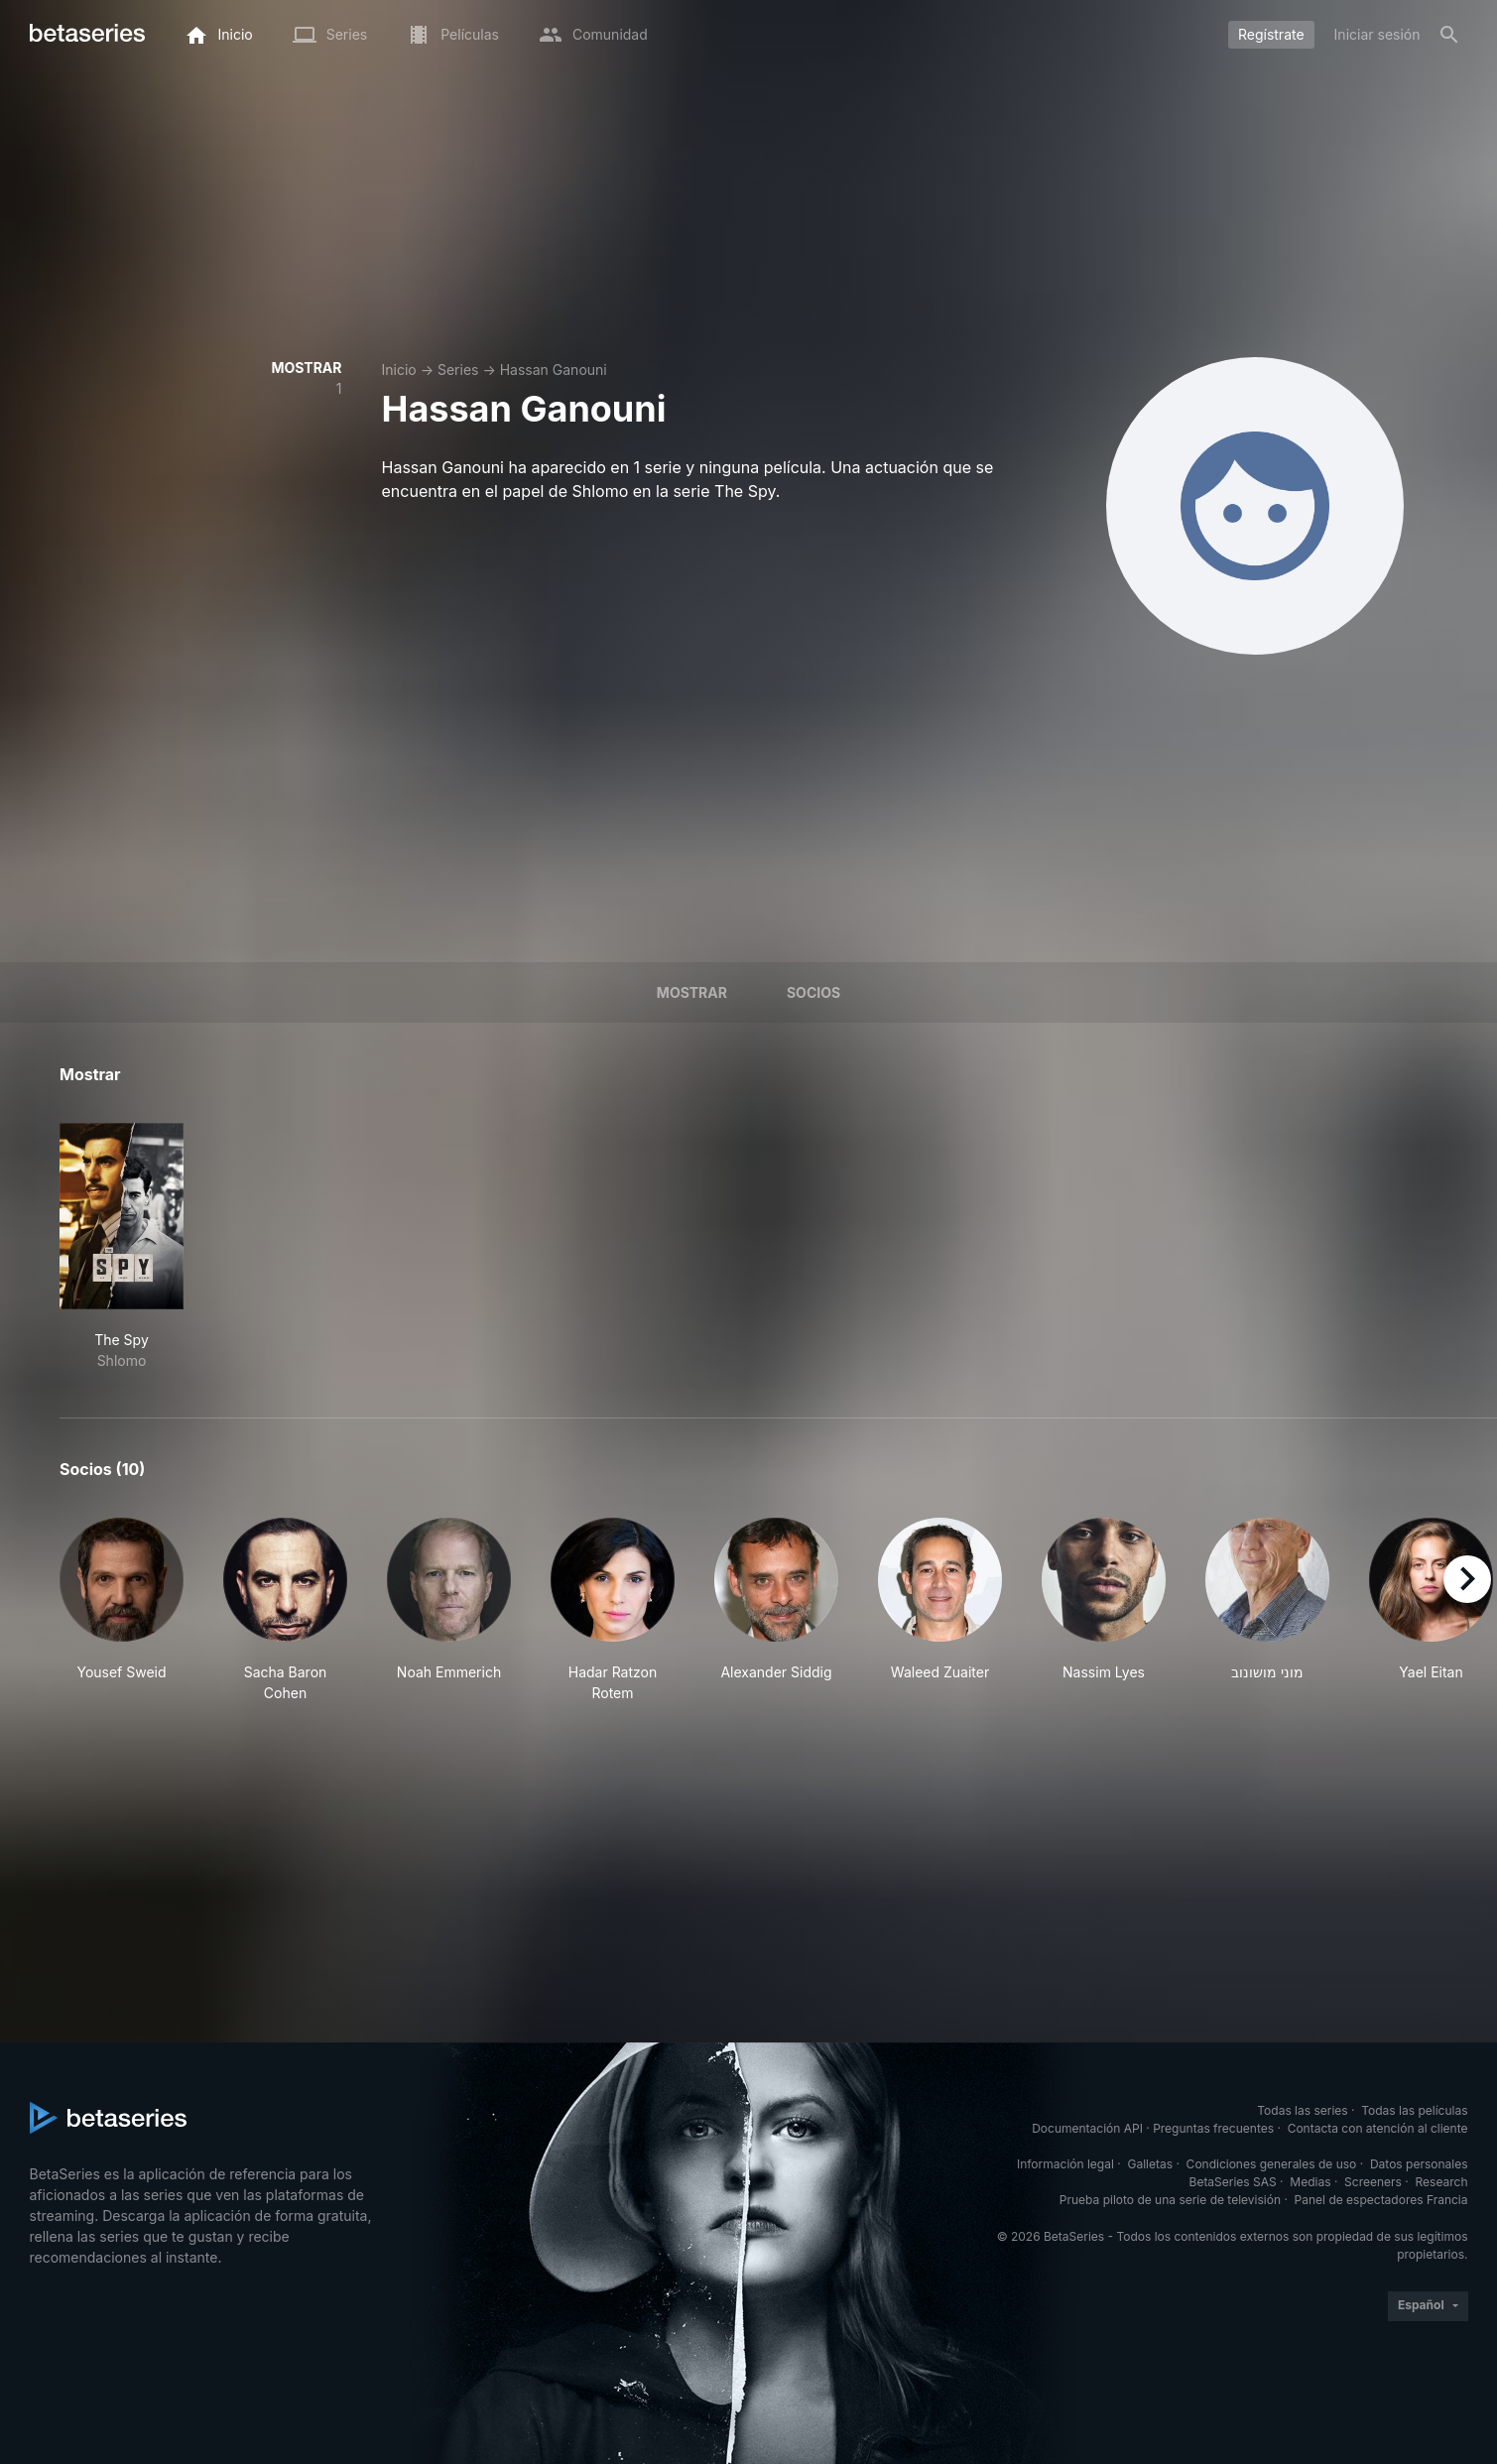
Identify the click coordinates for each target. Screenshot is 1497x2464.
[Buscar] (1449, 35)
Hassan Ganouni (553, 369)
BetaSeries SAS (1233, 2181)
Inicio (399, 369)
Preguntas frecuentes (1213, 2128)
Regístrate (1271, 34)
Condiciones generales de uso (1271, 2163)
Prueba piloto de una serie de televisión (1170, 2199)
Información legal (1065, 2163)
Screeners (1373, 2181)
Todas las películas (1414, 2110)
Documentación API (1087, 2128)
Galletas (1150, 2163)
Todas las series (1302, 2110)
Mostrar (692, 992)
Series (458, 369)
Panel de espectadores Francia (1381, 2199)
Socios (813, 992)
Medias (1310, 2181)
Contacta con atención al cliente (1378, 2128)
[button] (122, 1610)
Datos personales (1419, 2163)
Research (1442, 2181)
